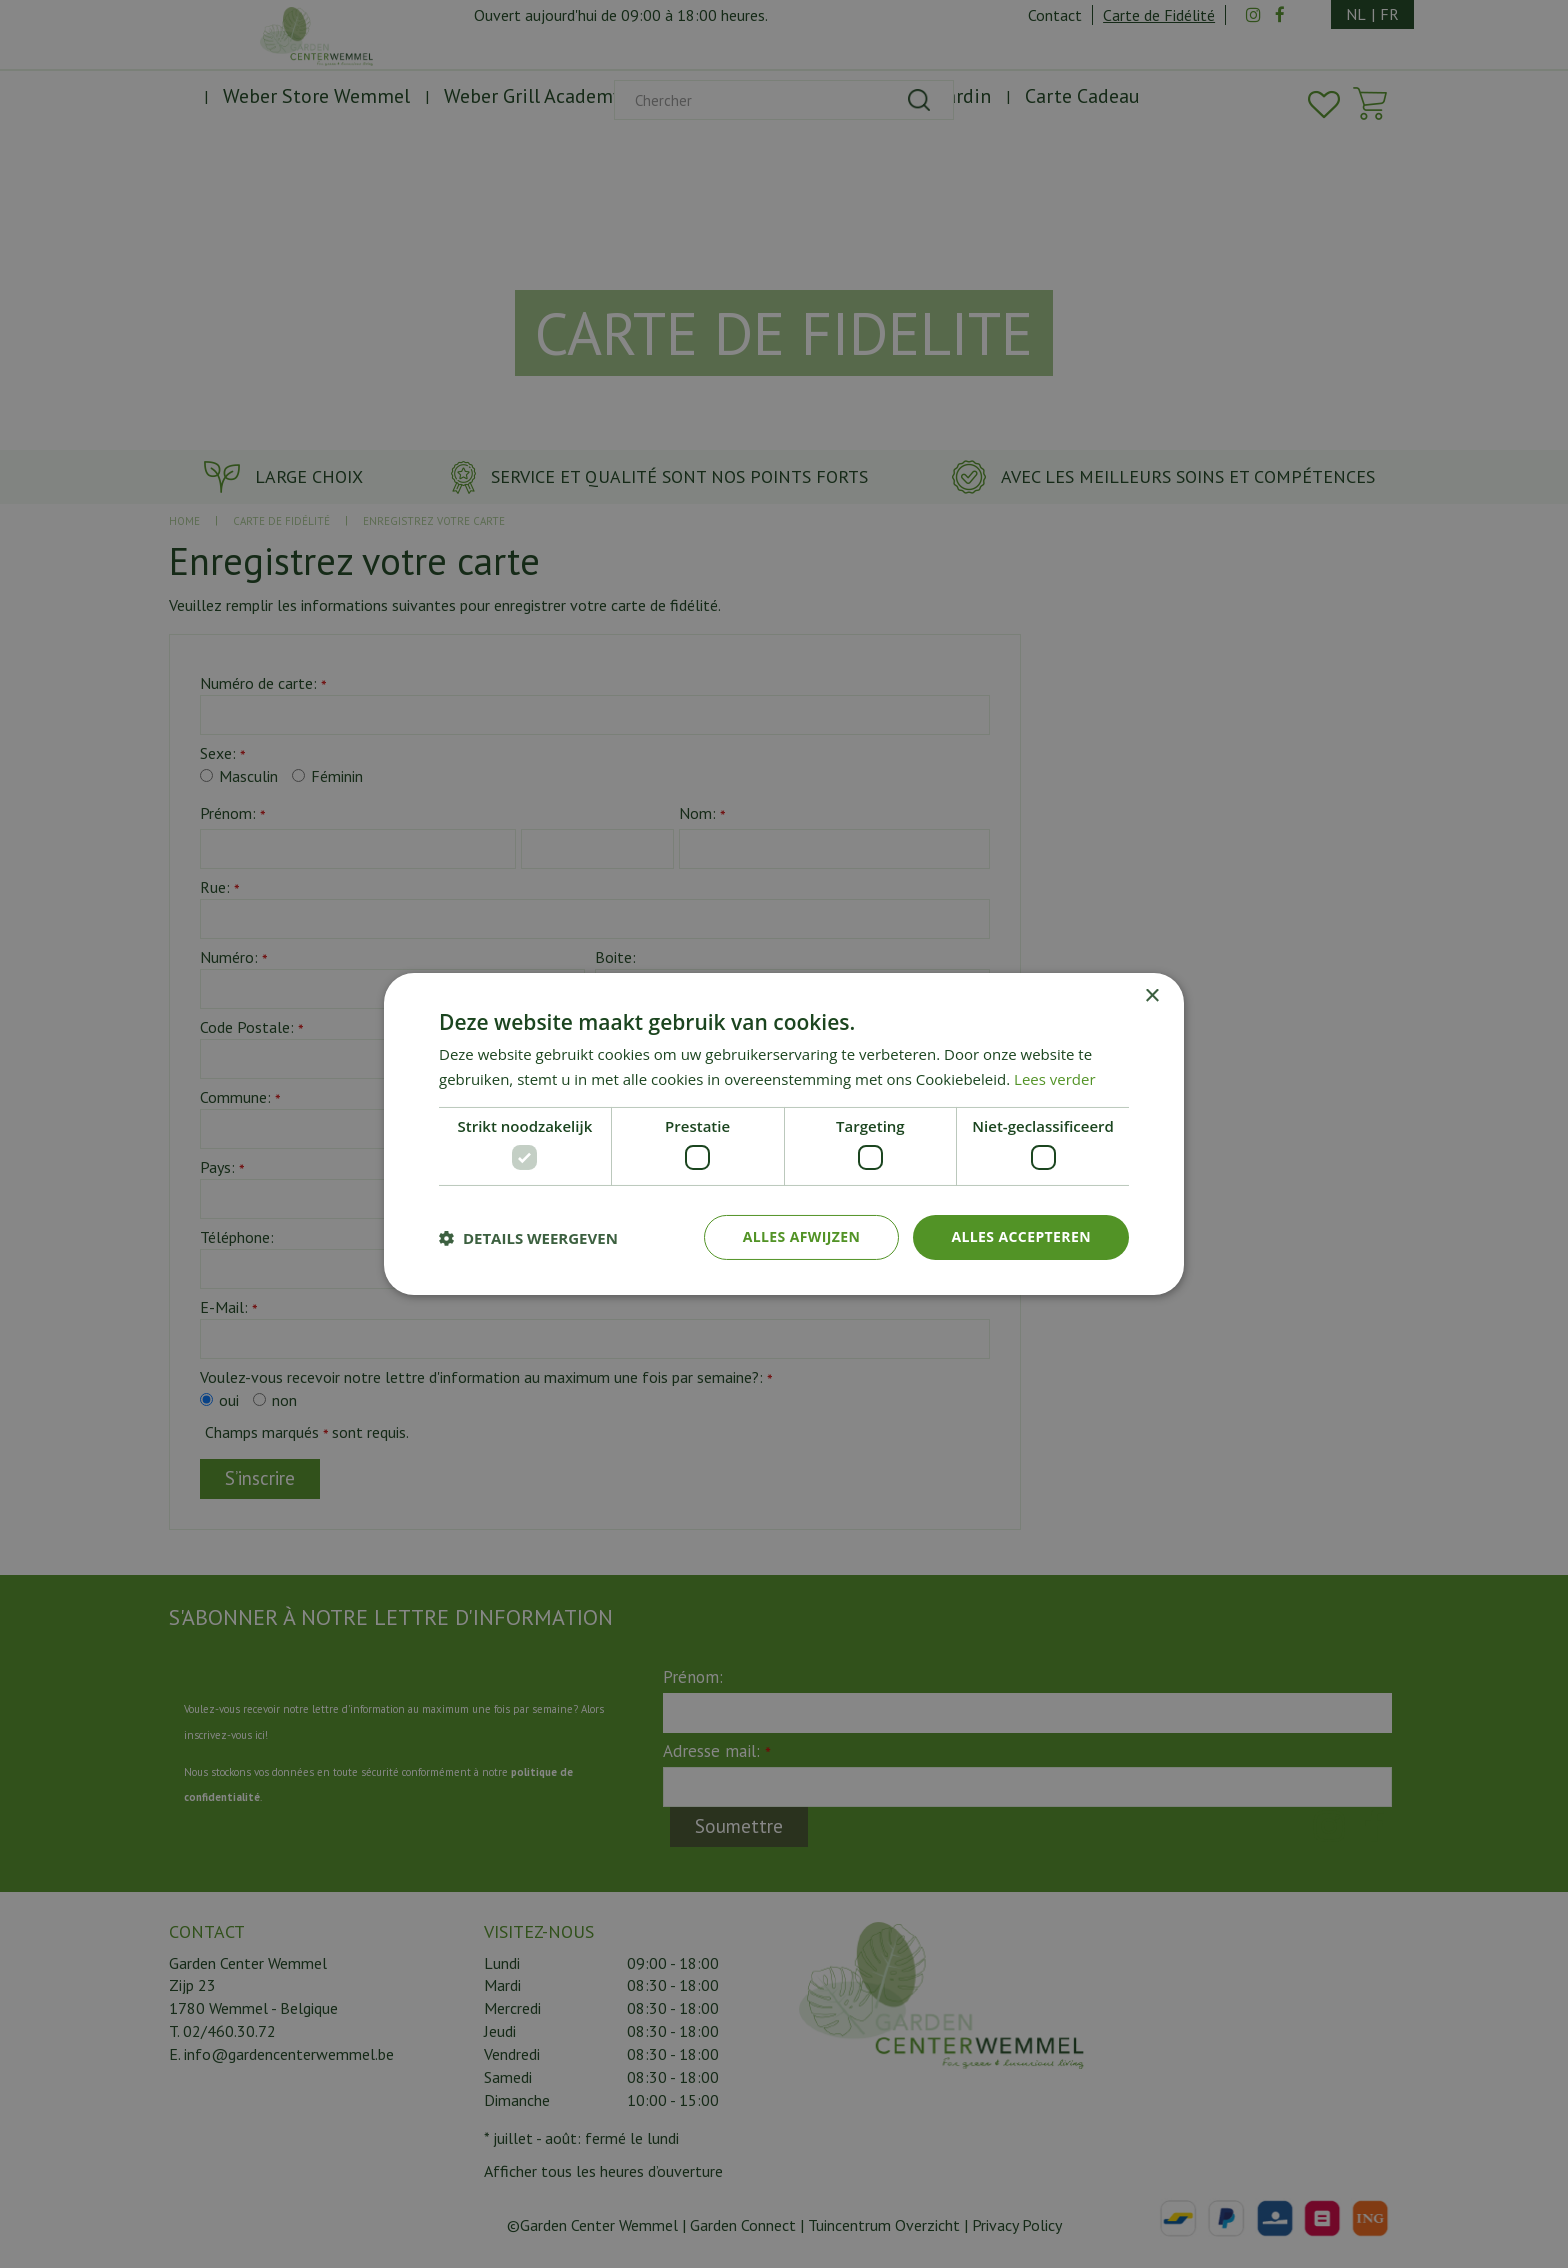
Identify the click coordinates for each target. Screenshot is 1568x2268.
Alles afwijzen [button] (802, 1236)
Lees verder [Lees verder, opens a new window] (1055, 1079)
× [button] (1151, 996)
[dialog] (784, 1134)
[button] (528, 1238)
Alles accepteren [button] (1021, 1236)
